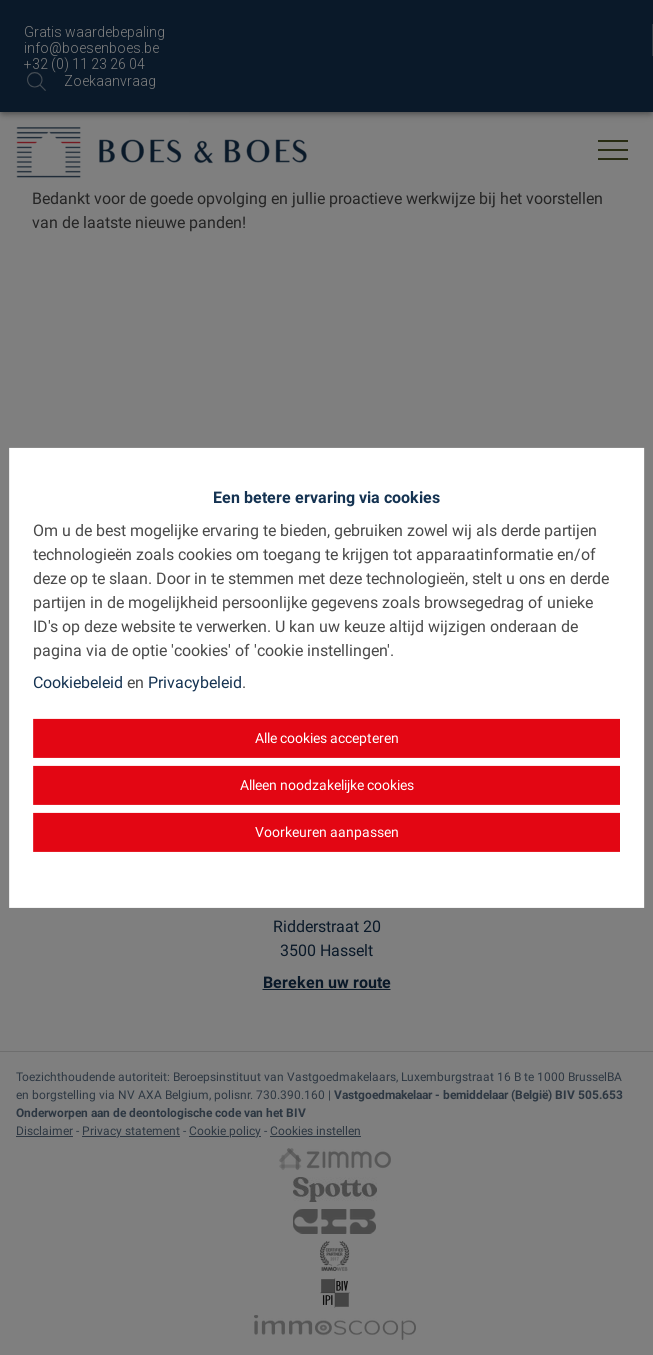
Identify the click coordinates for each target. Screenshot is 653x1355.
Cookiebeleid (78, 682)
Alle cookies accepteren (327, 738)
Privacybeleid (195, 682)
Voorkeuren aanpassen (327, 832)
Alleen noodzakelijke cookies (327, 785)
